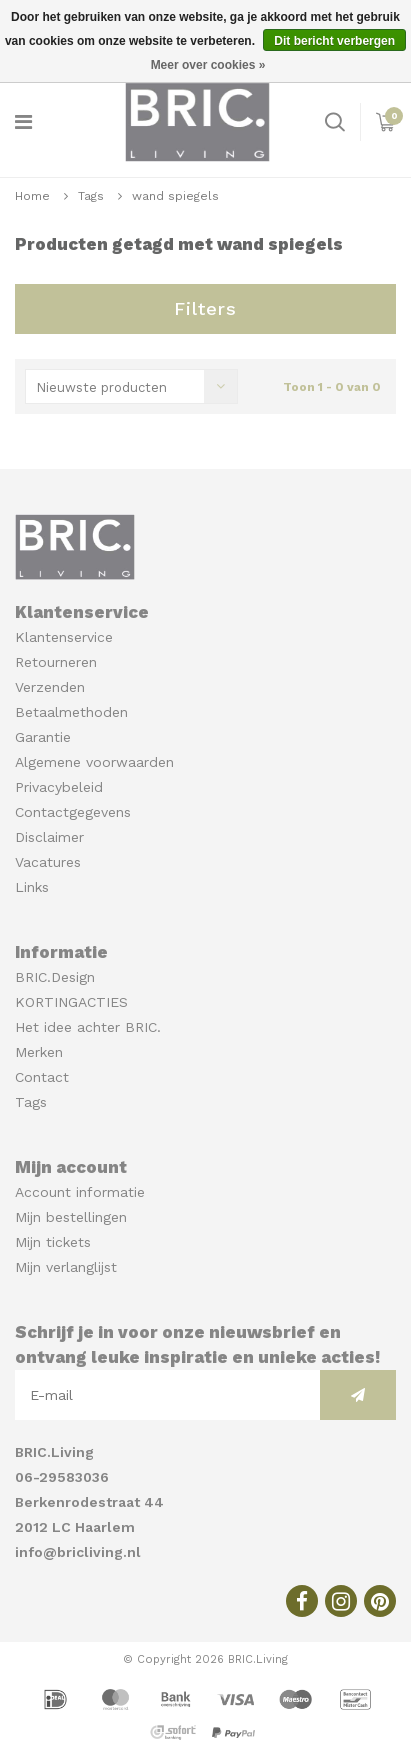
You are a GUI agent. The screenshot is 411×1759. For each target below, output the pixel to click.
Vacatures (48, 862)
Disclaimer (49, 837)
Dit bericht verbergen (334, 41)
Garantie (43, 737)
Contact (42, 1077)
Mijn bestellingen (71, 1217)
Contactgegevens (73, 812)
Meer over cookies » (208, 65)
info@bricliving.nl (78, 1552)
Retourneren (56, 662)
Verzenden (50, 687)
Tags (91, 196)
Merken (39, 1052)
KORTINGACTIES (71, 1002)
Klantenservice (64, 637)
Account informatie (80, 1192)
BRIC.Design (55, 977)
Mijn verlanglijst (66, 1267)
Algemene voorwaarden (94, 762)
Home (32, 196)
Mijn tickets (53, 1242)
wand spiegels (175, 196)
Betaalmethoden (71, 712)
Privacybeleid (59, 787)
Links (32, 887)
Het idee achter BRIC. (88, 1027)
